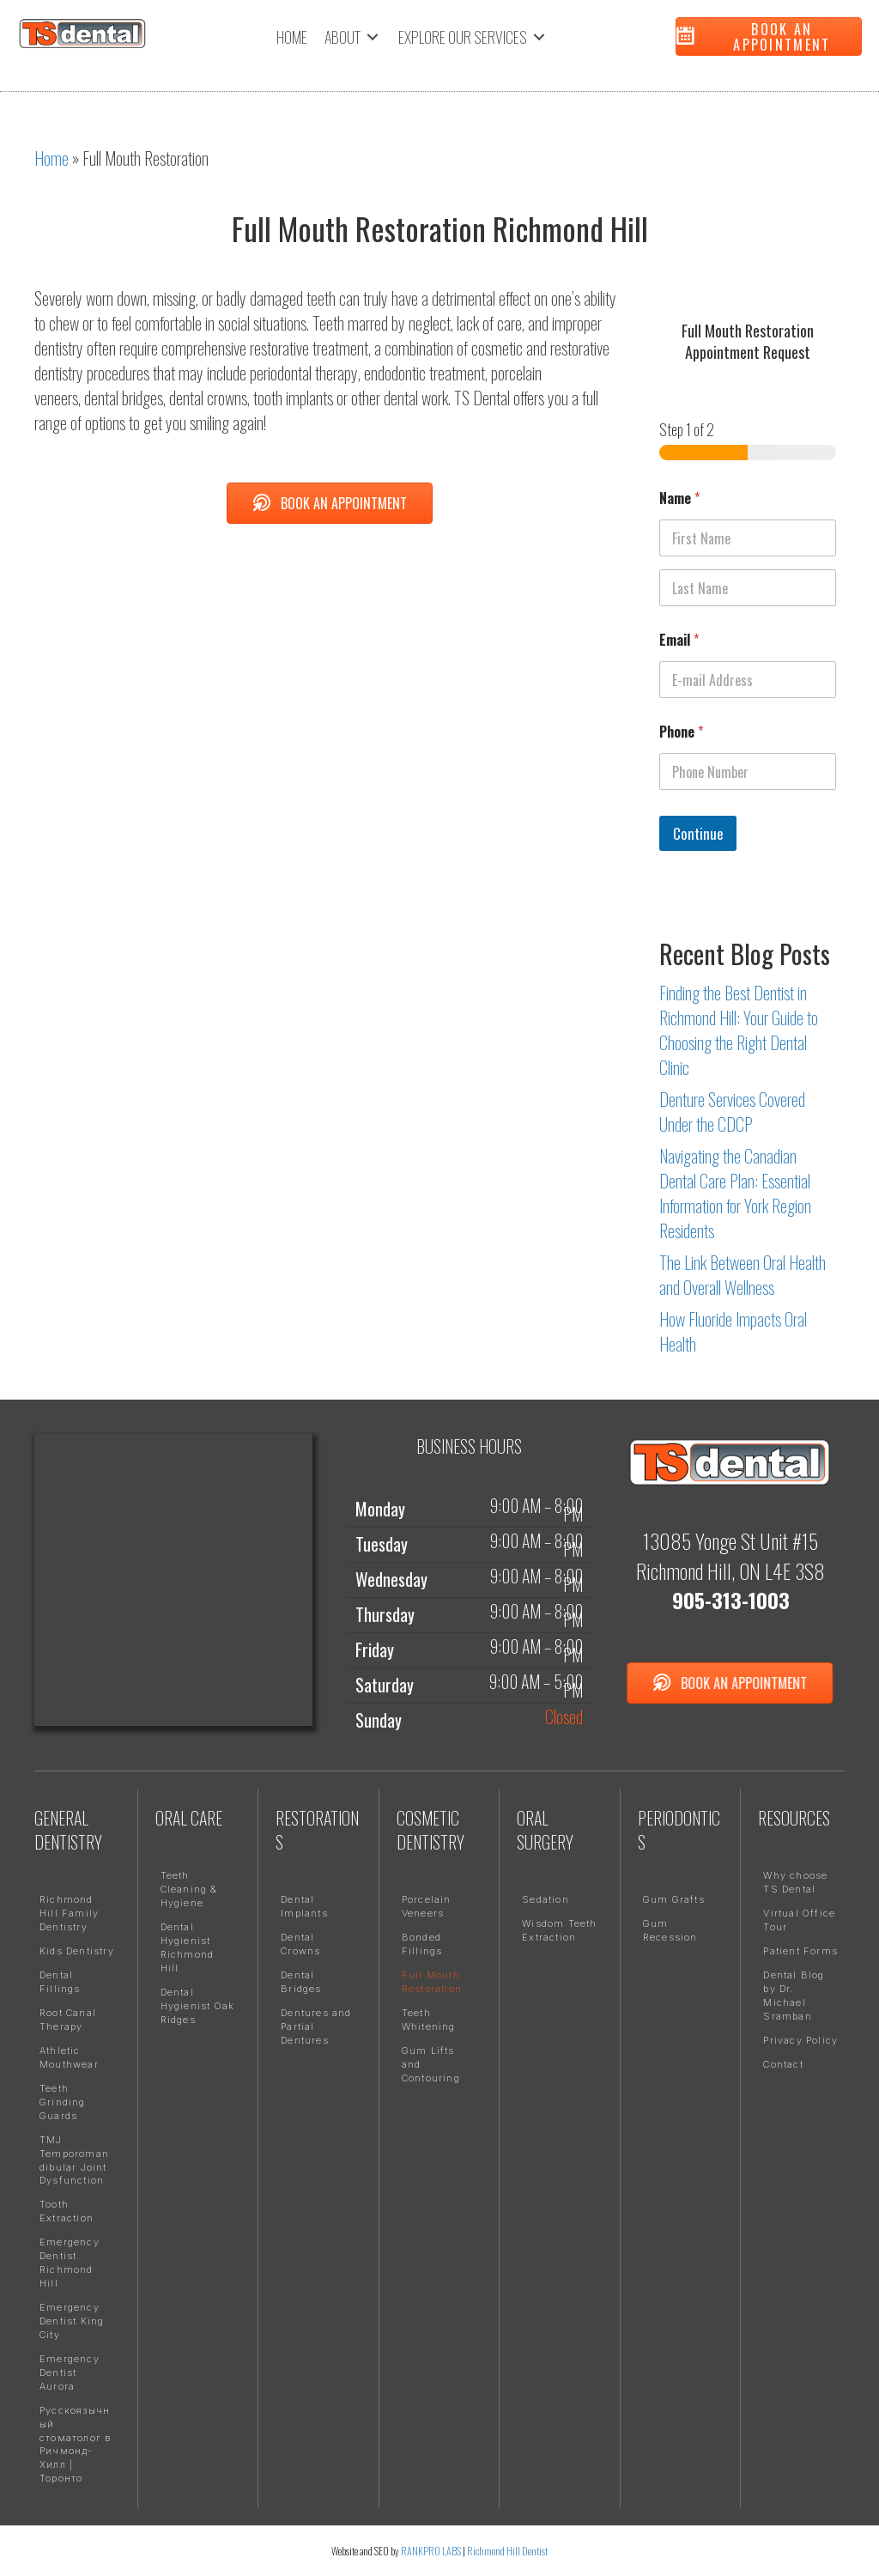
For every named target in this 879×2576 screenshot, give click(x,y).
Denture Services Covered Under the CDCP (732, 1111)
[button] (769, 36)
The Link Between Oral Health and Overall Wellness (742, 1274)
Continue (698, 833)
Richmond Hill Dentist (507, 2550)
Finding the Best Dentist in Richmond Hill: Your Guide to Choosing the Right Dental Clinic (738, 1030)
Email (679, 640)
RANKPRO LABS (432, 2550)
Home (51, 158)
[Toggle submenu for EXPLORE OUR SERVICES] (539, 37)
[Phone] (747, 771)
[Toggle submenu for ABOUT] (372, 37)
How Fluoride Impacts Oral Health (733, 1331)
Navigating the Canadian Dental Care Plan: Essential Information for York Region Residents (735, 1193)
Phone (681, 732)
